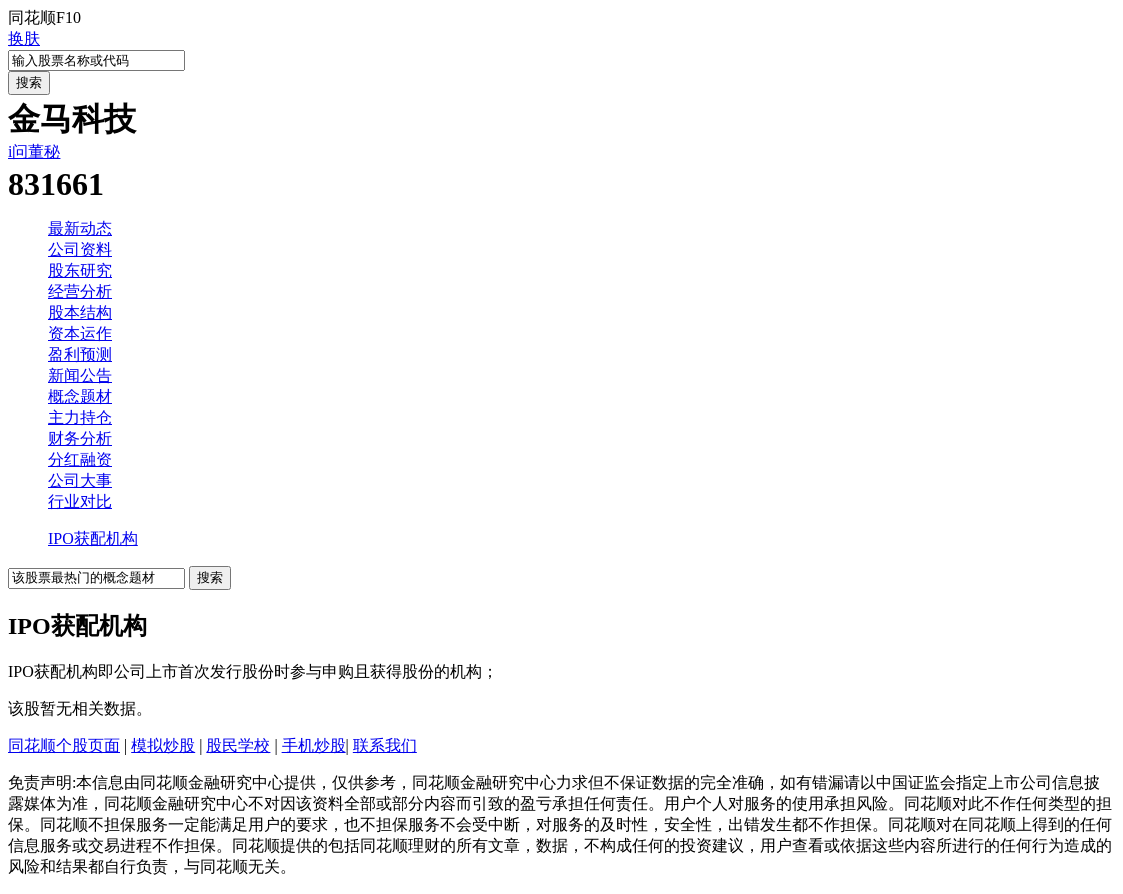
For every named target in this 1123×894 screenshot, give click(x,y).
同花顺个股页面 (64, 745)
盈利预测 (80, 354)
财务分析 (80, 438)
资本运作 (80, 333)
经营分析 (80, 291)
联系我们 (385, 745)
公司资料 (80, 249)
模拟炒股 (163, 745)
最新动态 (80, 228)
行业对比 (80, 501)
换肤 (24, 38)
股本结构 (80, 312)
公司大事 (80, 480)
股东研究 (80, 270)
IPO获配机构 (93, 538)
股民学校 (238, 745)
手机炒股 (314, 745)
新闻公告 (80, 375)
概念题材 (80, 396)
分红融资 (80, 459)
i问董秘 (34, 151)
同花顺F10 (44, 17)
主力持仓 (80, 417)
